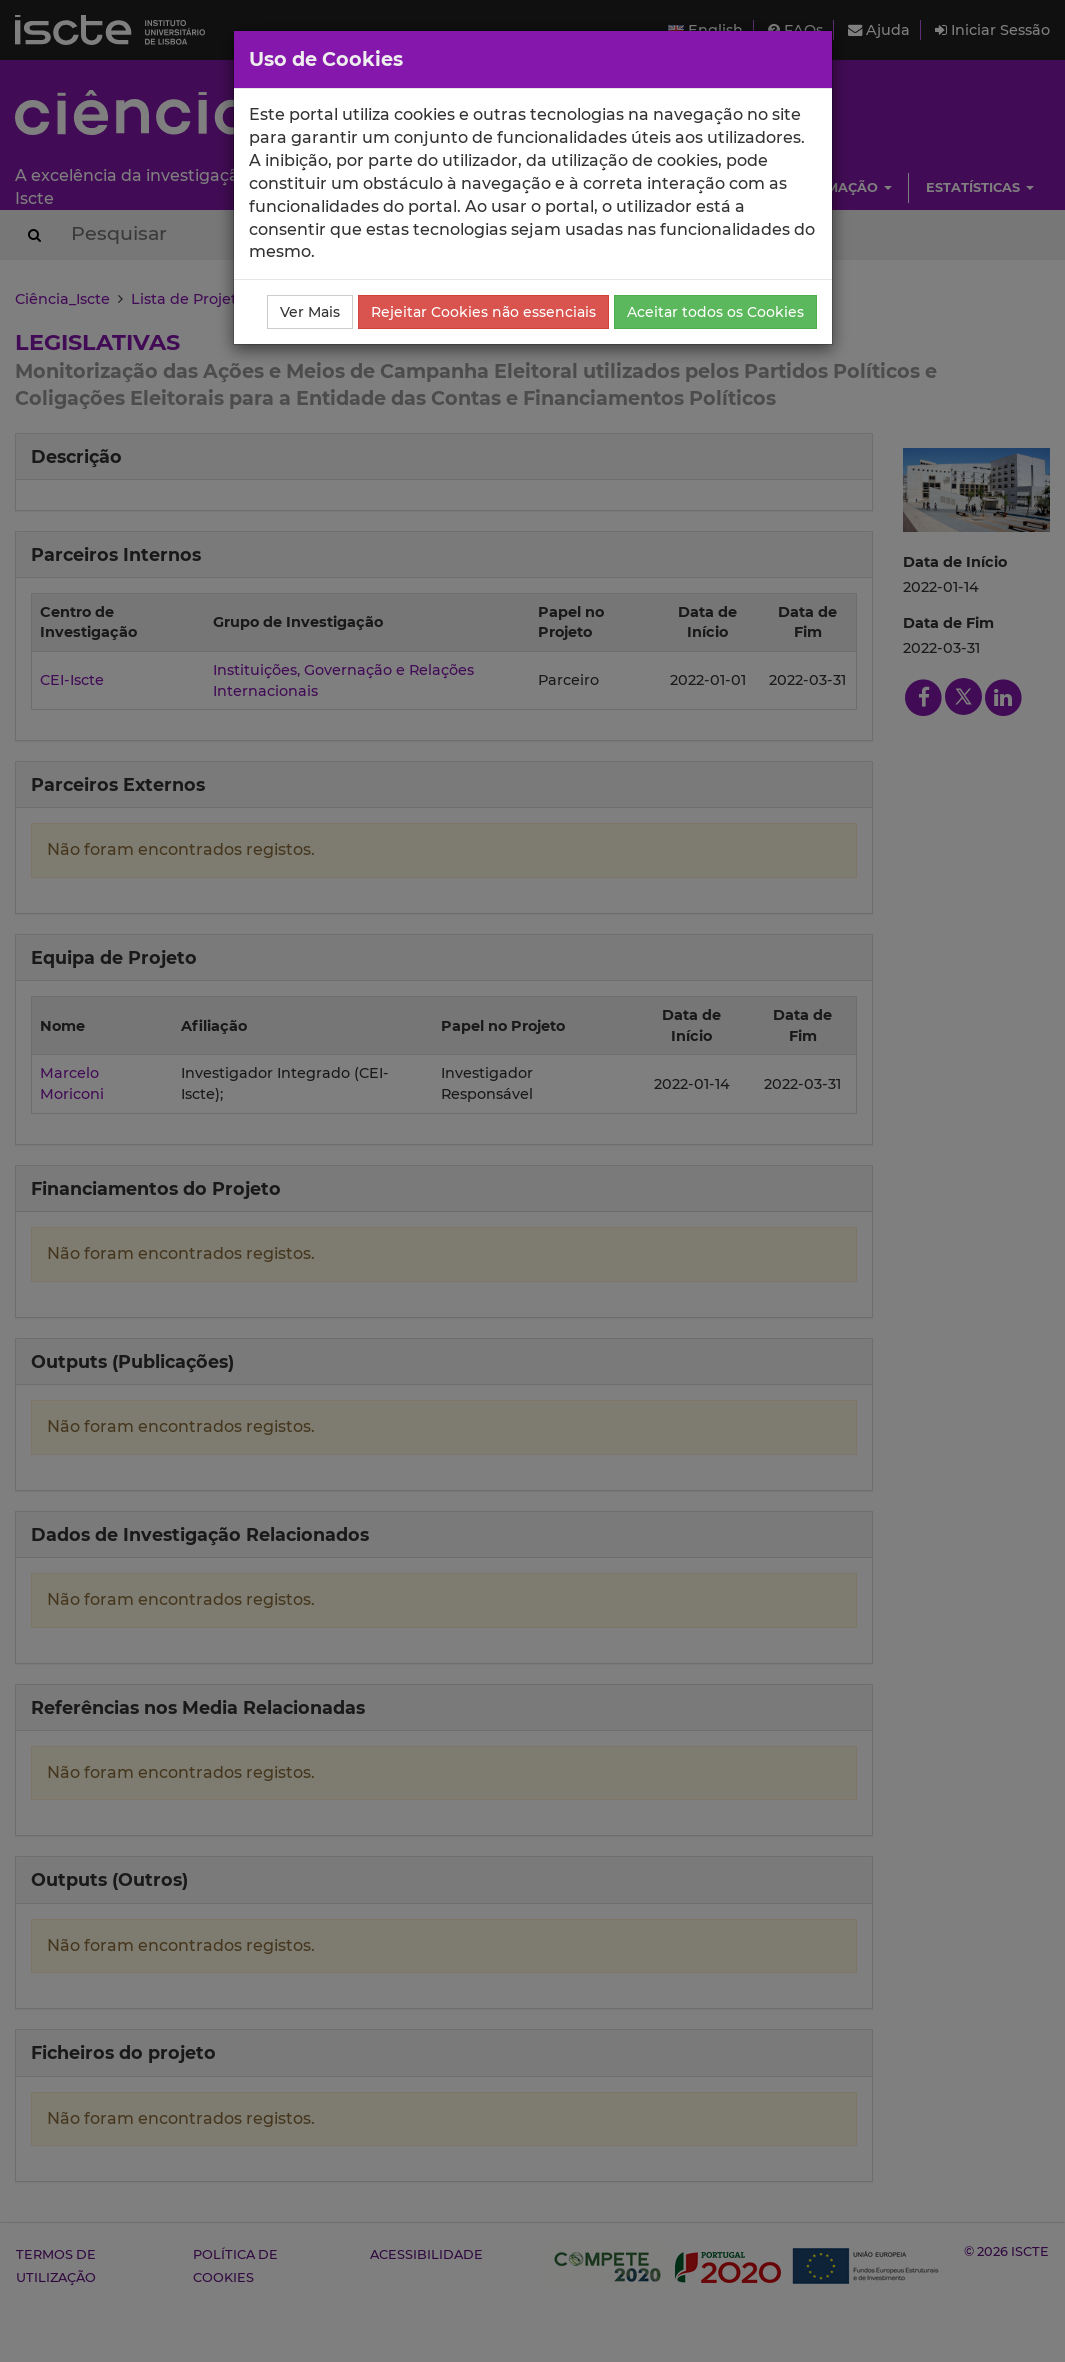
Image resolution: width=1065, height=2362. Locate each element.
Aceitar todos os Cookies (715, 312)
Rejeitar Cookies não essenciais (483, 312)
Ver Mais (310, 312)
